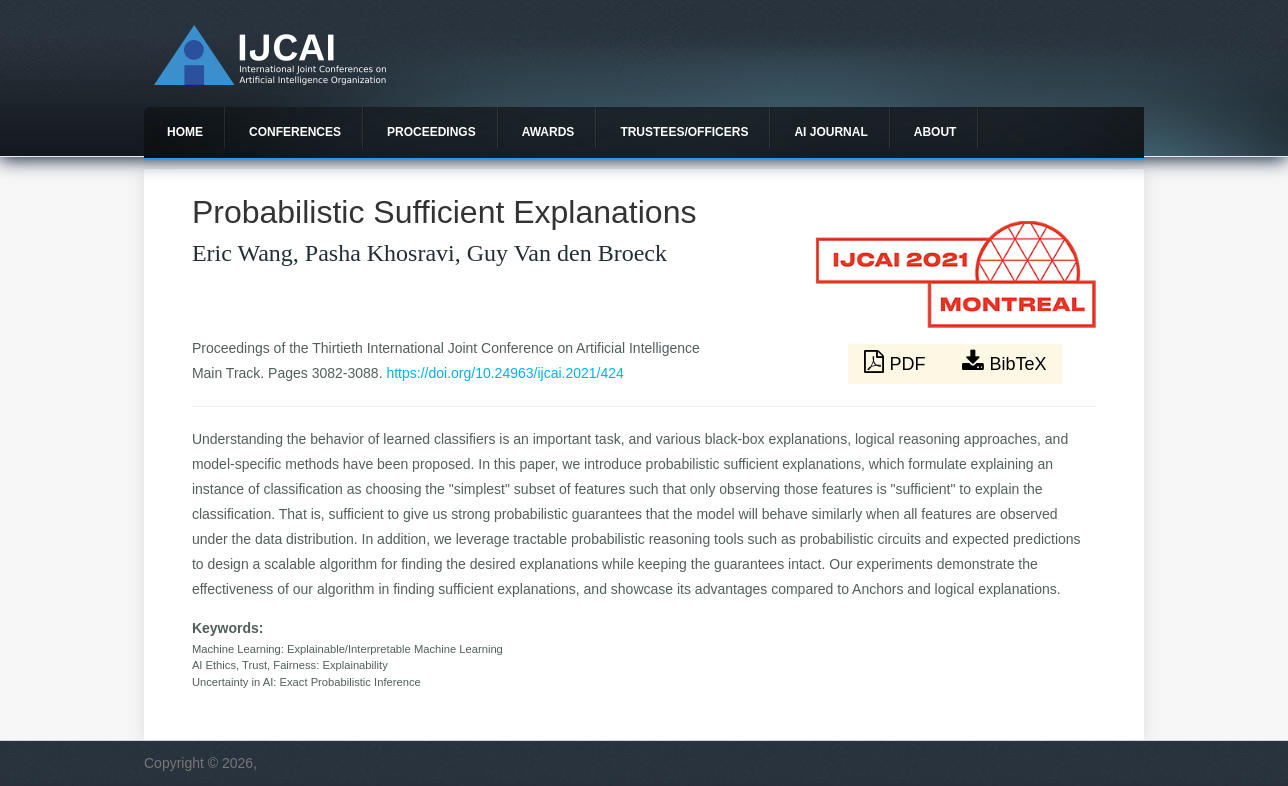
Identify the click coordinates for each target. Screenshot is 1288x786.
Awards (548, 132)
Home (185, 132)
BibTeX (1004, 362)
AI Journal (830, 132)
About (935, 132)
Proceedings (431, 132)
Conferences (295, 132)
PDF (897, 362)
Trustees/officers (684, 132)
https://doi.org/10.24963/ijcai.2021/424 (504, 373)
